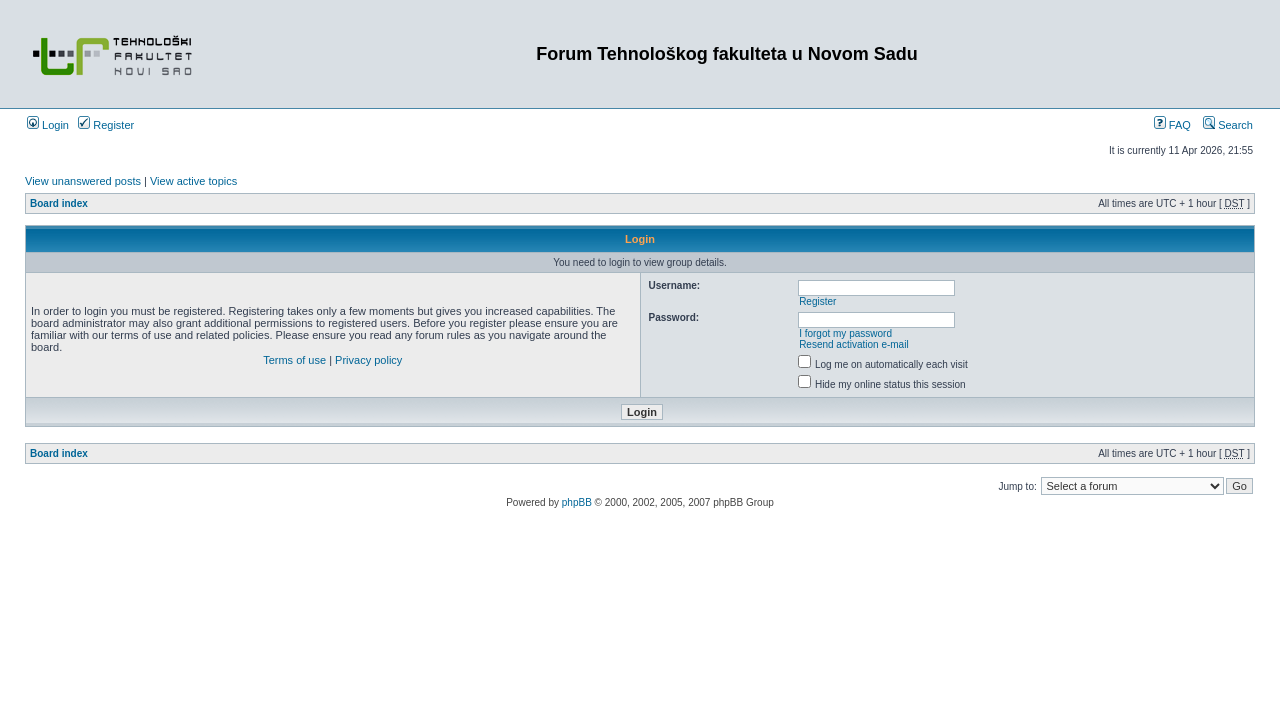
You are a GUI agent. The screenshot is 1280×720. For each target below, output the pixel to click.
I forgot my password (845, 333)
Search (1228, 125)
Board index (59, 203)
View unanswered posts (83, 181)
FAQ (1172, 125)
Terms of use (294, 360)
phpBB (577, 502)
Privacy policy (368, 360)
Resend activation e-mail (854, 344)
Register (106, 125)
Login (48, 125)
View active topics (193, 181)
